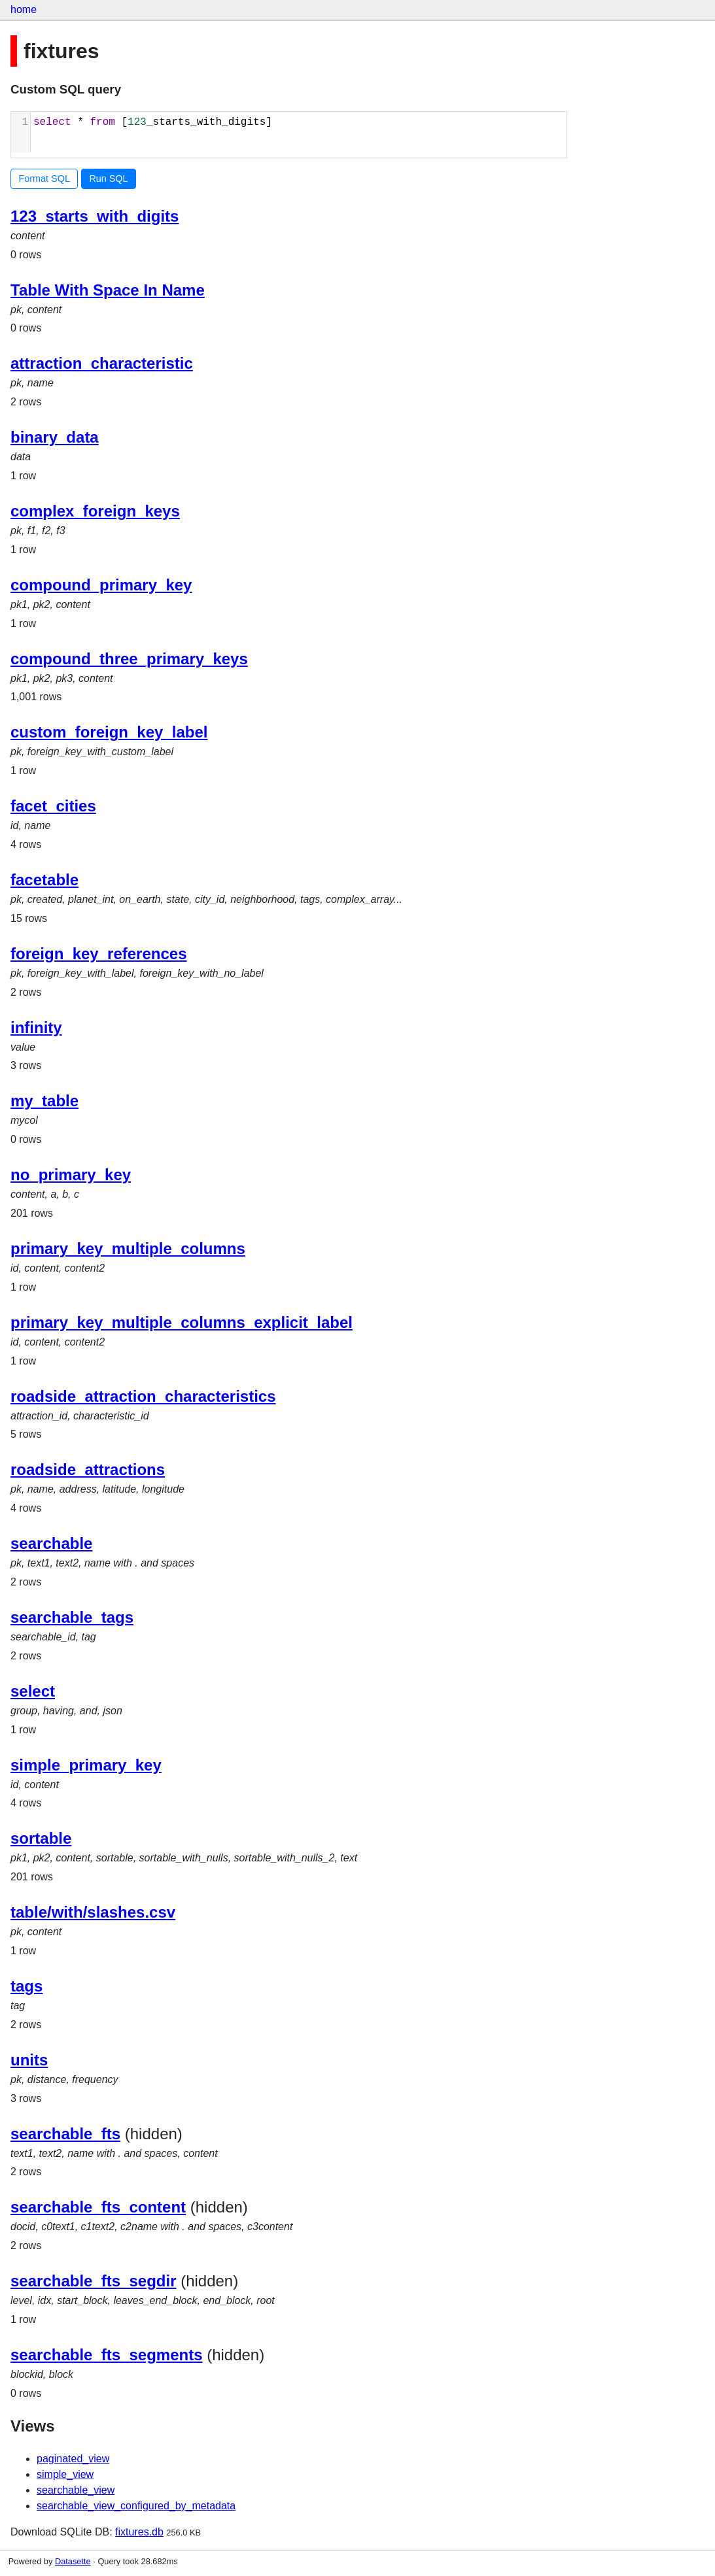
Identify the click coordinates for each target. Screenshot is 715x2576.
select (32, 1691)
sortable (40, 1838)
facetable (44, 880)
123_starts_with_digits (94, 216)
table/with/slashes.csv (92, 1912)
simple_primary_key (86, 1765)
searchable (51, 1543)
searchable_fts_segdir (93, 2281)
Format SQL (44, 178)
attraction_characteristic (101, 363)
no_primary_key (70, 1174)
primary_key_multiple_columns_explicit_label (181, 1322)
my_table (44, 1101)
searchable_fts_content (98, 2207)
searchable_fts (65, 2134)
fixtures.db (139, 2531)
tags (26, 1986)
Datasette (73, 2561)
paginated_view (73, 2458)
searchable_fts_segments (106, 2355)
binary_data (54, 437)
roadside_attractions (87, 1469)
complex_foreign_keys (95, 511)
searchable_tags (71, 1617)
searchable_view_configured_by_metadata (136, 2505)
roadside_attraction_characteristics (143, 1396)
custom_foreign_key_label (108, 732)
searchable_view (75, 2490)
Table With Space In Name (107, 290)
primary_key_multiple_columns (127, 1248)
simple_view (65, 2474)
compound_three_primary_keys (129, 659)
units (29, 2060)
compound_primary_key (101, 585)
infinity (36, 1027)
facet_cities (53, 806)
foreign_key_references (98, 953)
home (23, 9)
